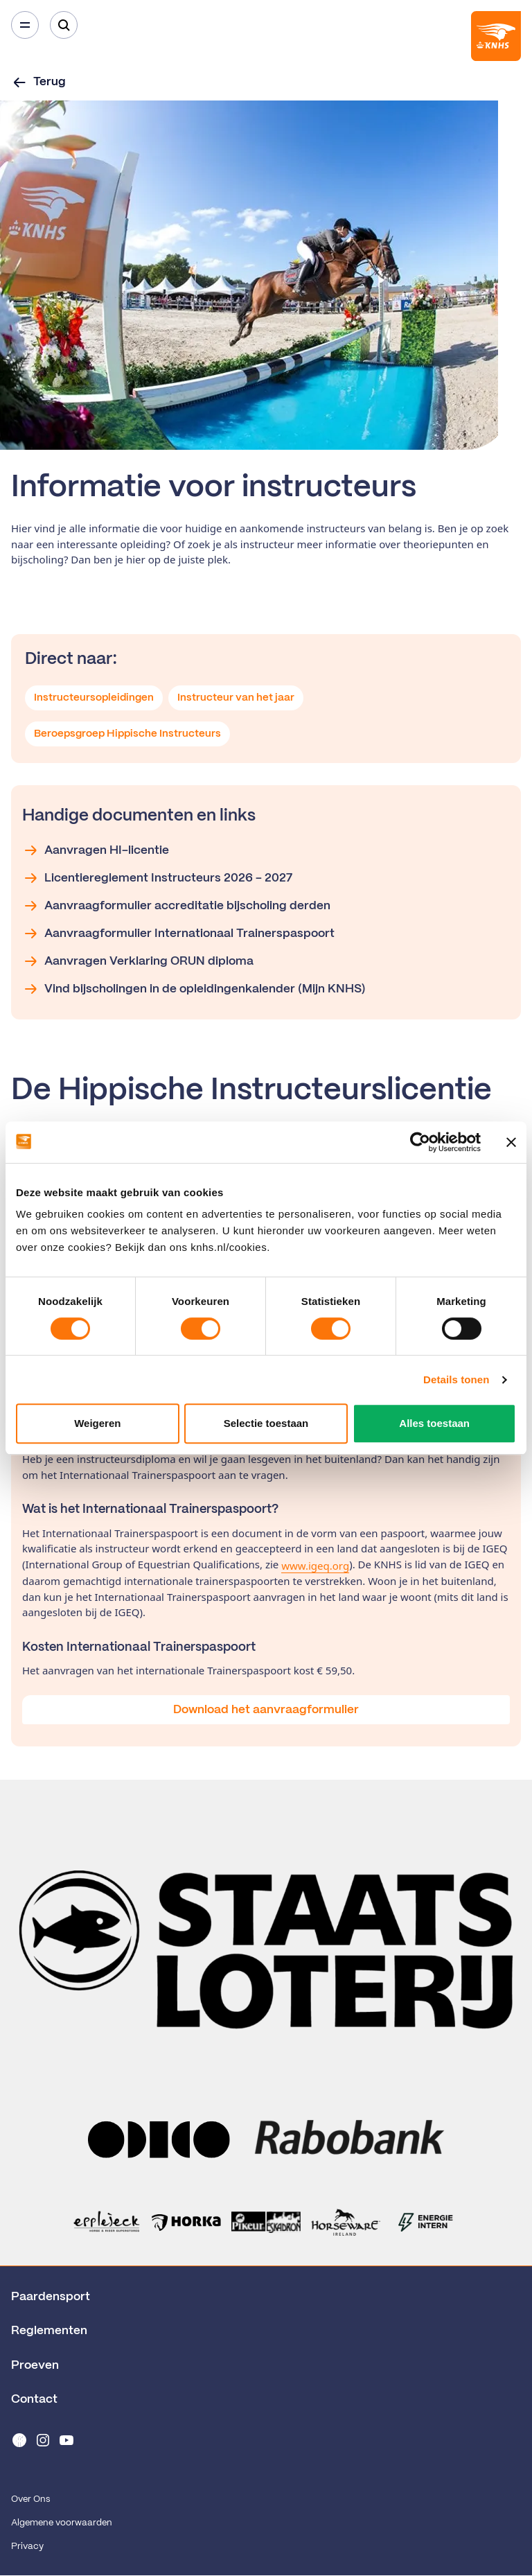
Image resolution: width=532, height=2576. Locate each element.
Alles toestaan (434, 1423)
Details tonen (456, 1379)
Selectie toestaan (266, 1423)
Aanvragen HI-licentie (95, 850)
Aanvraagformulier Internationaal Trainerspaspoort (178, 933)
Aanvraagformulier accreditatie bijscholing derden (176, 905)
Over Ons (30, 2499)
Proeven (35, 2365)
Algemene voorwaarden (61, 2522)
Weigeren (97, 1423)
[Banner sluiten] (511, 1142)
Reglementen (49, 2330)
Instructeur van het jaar (235, 698)
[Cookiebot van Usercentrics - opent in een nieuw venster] (420, 1142)
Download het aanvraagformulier (266, 1709)
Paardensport (50, 2296)
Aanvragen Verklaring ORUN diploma (138, 961)
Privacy (27, 2546)
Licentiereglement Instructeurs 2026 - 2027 (157, 878)
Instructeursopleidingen (94, 698)
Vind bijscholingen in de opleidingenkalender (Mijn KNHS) (194, 989)
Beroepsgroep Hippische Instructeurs (127, 734)
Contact (34, 2399)
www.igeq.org (315, 1565)
